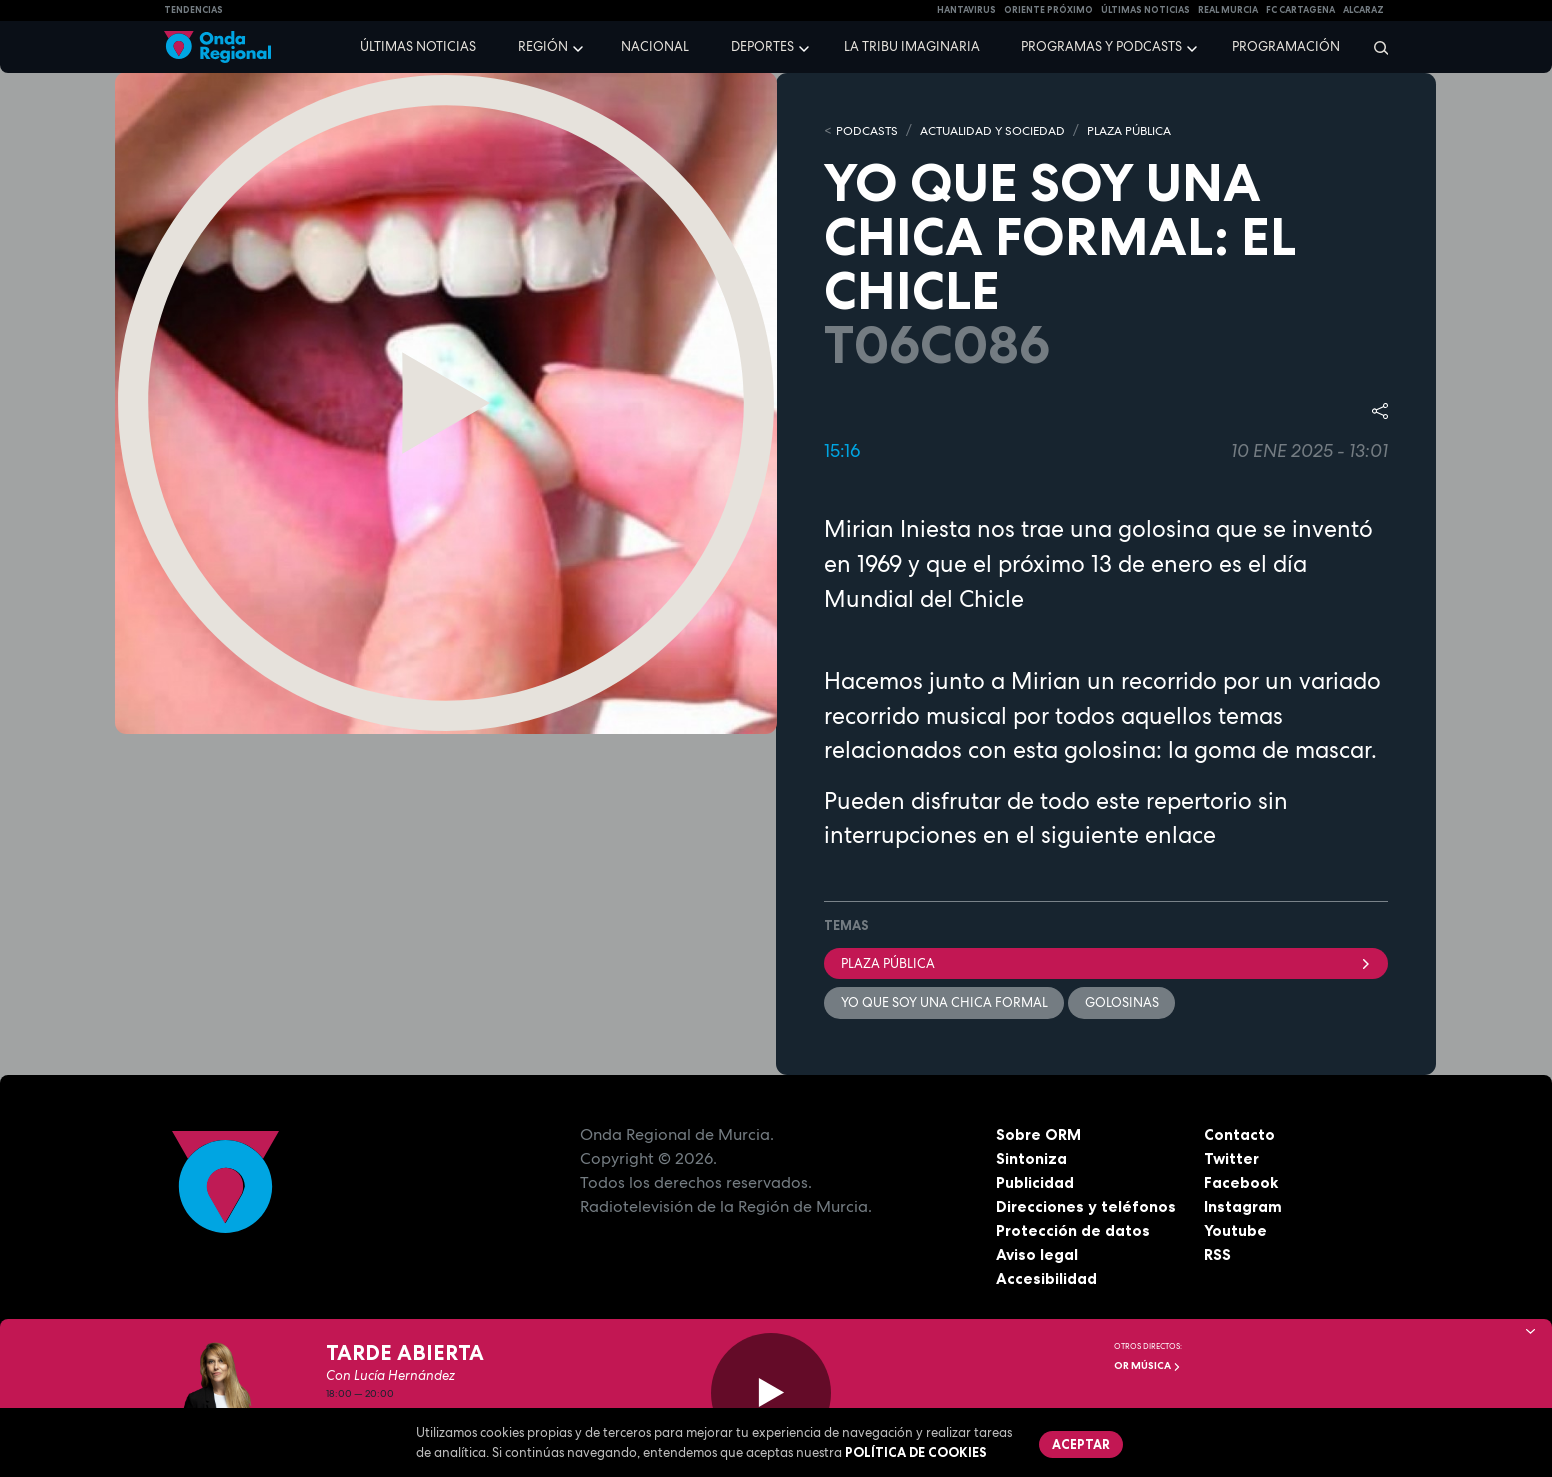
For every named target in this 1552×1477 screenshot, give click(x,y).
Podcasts (869, 130)
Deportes (762, 46)
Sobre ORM (1040, 1136)
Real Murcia (1228, 10)
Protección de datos (1074, 1232)
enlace (1180, 835)
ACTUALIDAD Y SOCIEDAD (1003, 130)
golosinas (1123, 1003)
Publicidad (1035, 1184)
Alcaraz (1363, 10)
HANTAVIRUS (966, 10)
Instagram (1243, 1208)
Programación (1286, 46)
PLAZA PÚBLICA (1152, 130)
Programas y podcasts (1101, 46)
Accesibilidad (1046, 1280)
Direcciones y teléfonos (1087, 1208)
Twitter (1232, 1160)
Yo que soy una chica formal (944, 1003)
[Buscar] (1374, 47)
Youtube (1235, 1232)
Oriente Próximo (1048, 10)
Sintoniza (1031, 1160)
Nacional (655, 46)
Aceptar (1082, 1445)
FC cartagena (1300, 10)
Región (543, 46)
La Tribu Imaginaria (912, 46)
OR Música (1147, 1365)
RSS (1218, 1256)
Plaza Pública (1106, 963)
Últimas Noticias (1145, 10)
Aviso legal (1037, 1256)
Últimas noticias (418, 46)
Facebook (1241, 1184)
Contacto (1239, 1136)
